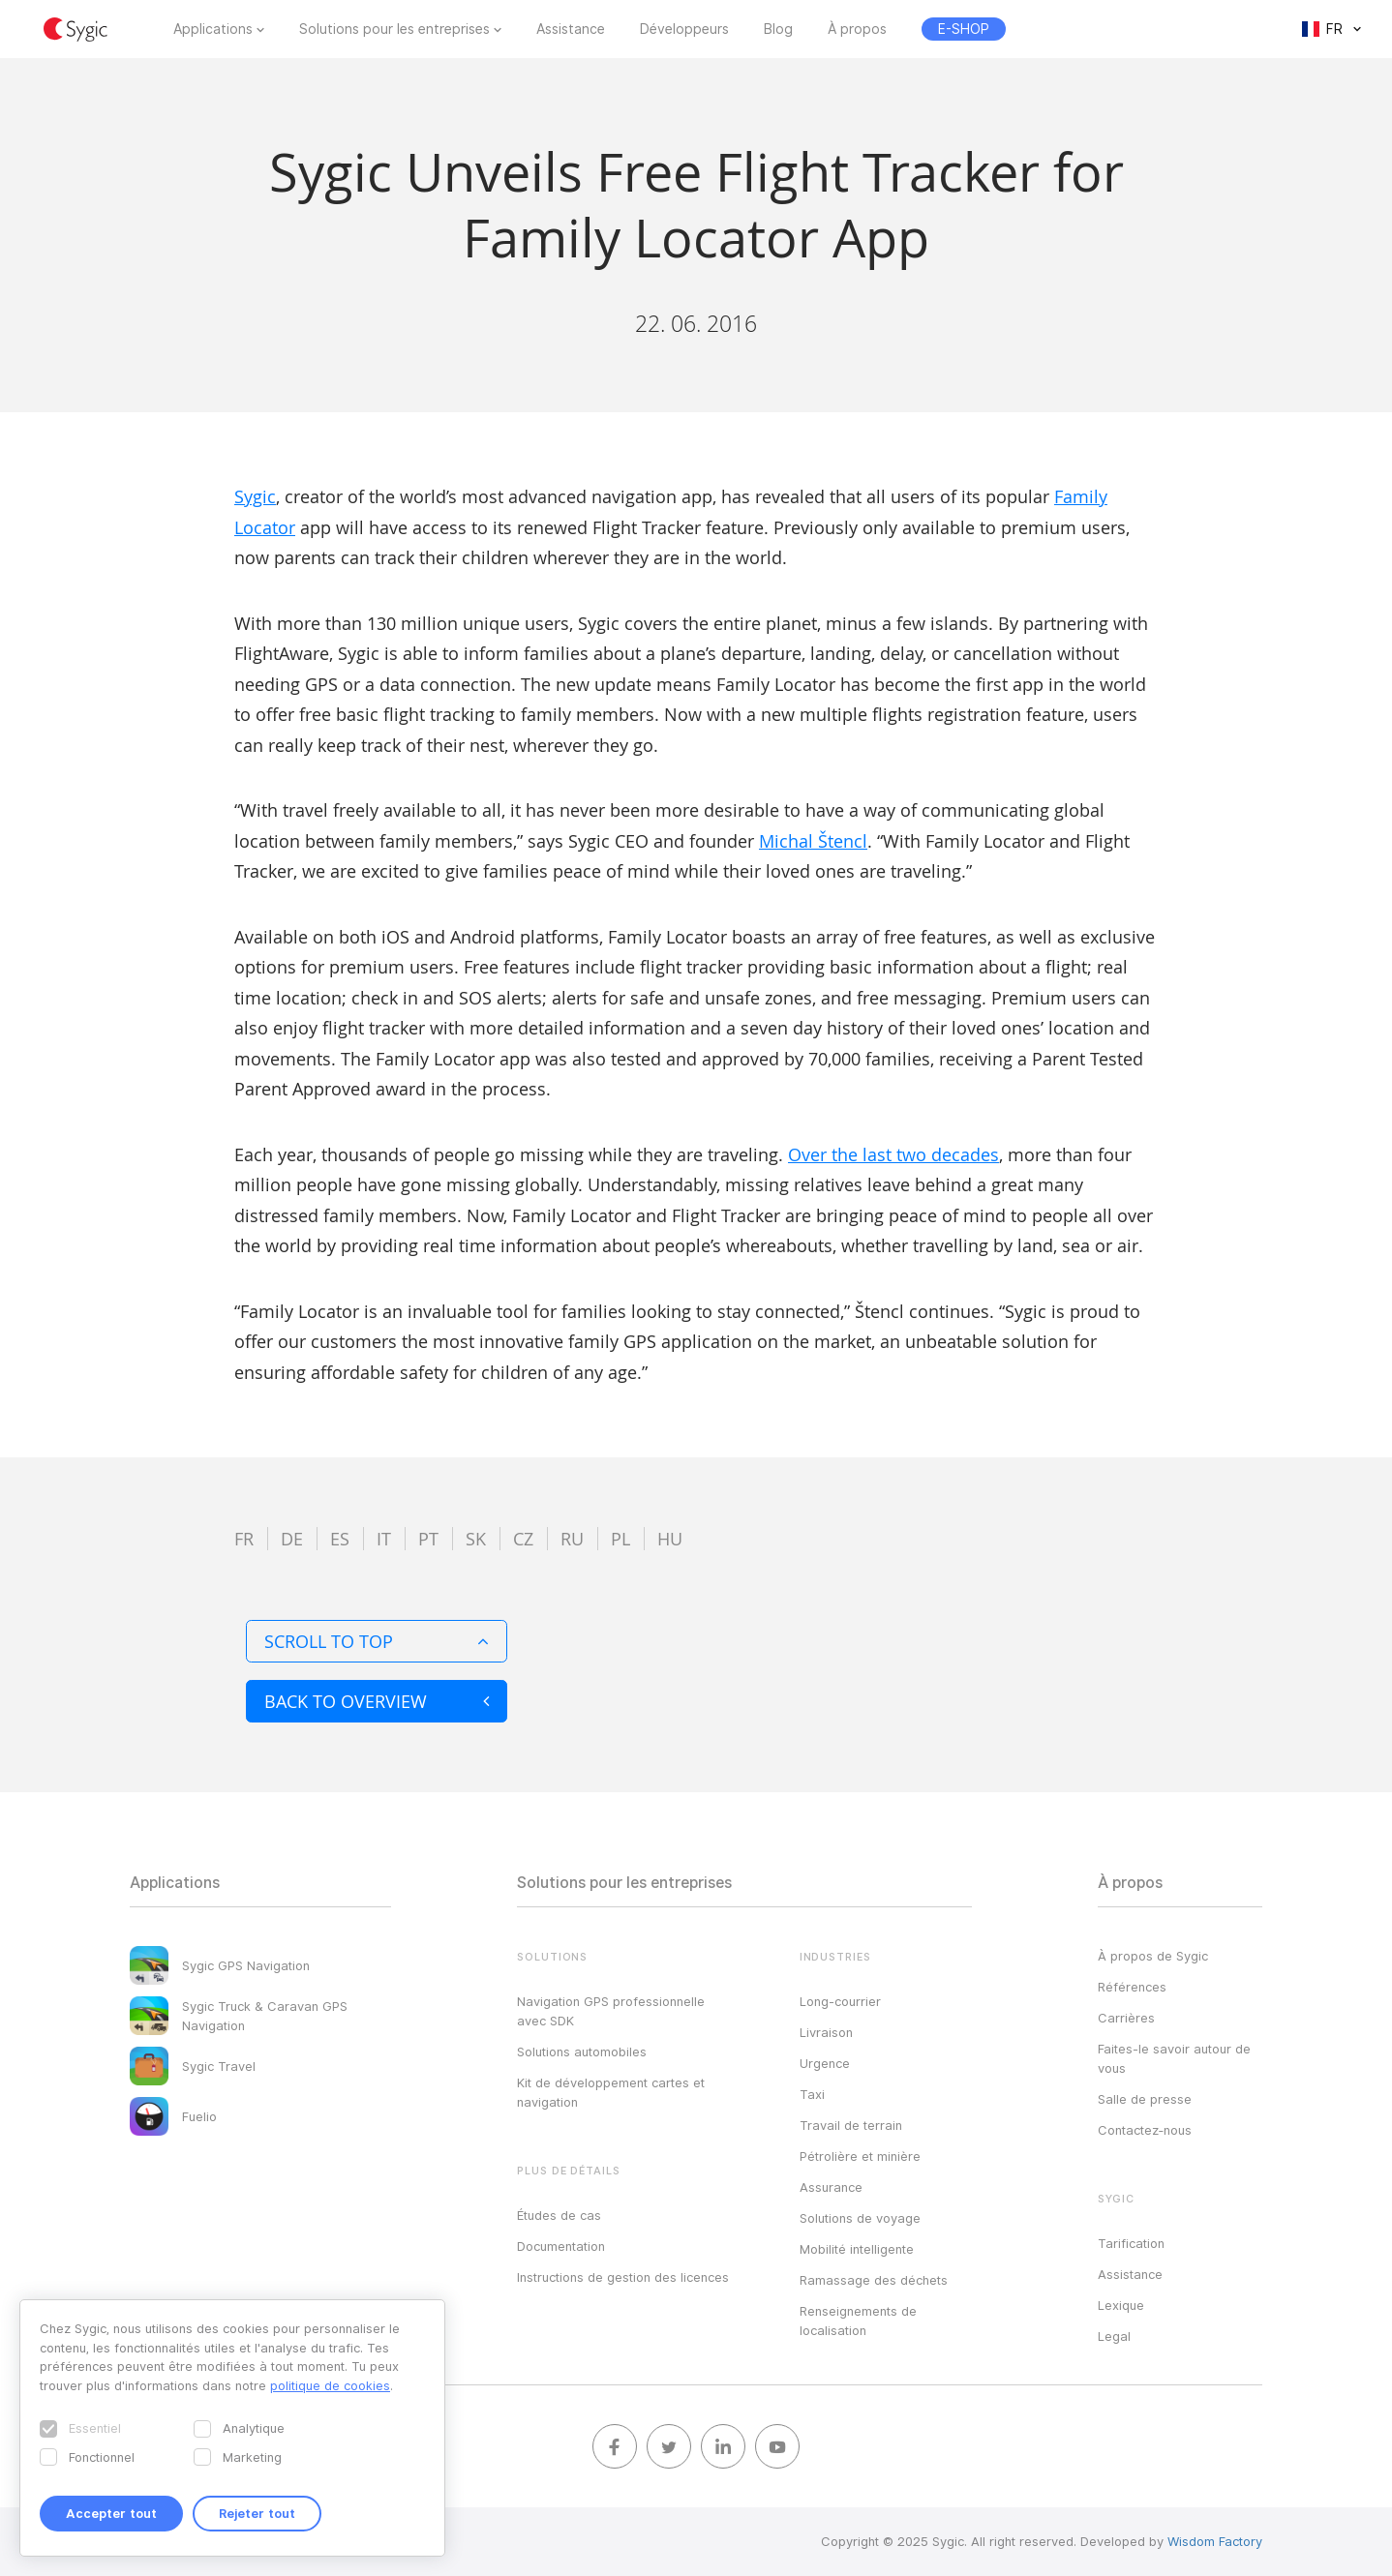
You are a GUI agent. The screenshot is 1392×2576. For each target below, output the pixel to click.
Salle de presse (1145, 2099)
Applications (213, 29)
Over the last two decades (893, 1154)
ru (572, 1538)
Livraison (826, 2032)
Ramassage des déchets (874, 2280)
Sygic (255, 496)
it (384, 1538)
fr (244, 1538)
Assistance (570, 29)
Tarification (1131, 2243)
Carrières (1126, 2017)
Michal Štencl (813, 841)
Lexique (1121, 2305)
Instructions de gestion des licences (623, 2277)
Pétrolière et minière (860, 2156)
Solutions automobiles (582, 2051)
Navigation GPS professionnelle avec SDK (611, 2010)
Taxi (812, 2094)
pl (620, 1538)
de (292, 1538)
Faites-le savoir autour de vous (1174, 2058)
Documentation (561, 2246)
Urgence (825, 2063)
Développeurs (684, 29)
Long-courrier (840, 2001)
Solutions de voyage (860, 2218)
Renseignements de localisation (858, 2320)
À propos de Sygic (1153, 1955)
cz (523, 1538)
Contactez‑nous (1145, 2130)
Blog (778, 29)
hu (669, 1538)
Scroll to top (376, 1641)
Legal (1114, 2336)
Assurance (831, 2187)
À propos (857, 29)
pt (428, 1538)
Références (1132, 1986)
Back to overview (376, 1701)
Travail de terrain (851, 2125)
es (339, 1538)
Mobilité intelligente (857, 2249)
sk (476, 1538)
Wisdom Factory (1214, 2541)
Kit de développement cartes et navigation (611, 2092)
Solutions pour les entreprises (394, 29)
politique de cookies (330, 2385)
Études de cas (559, 2215)
